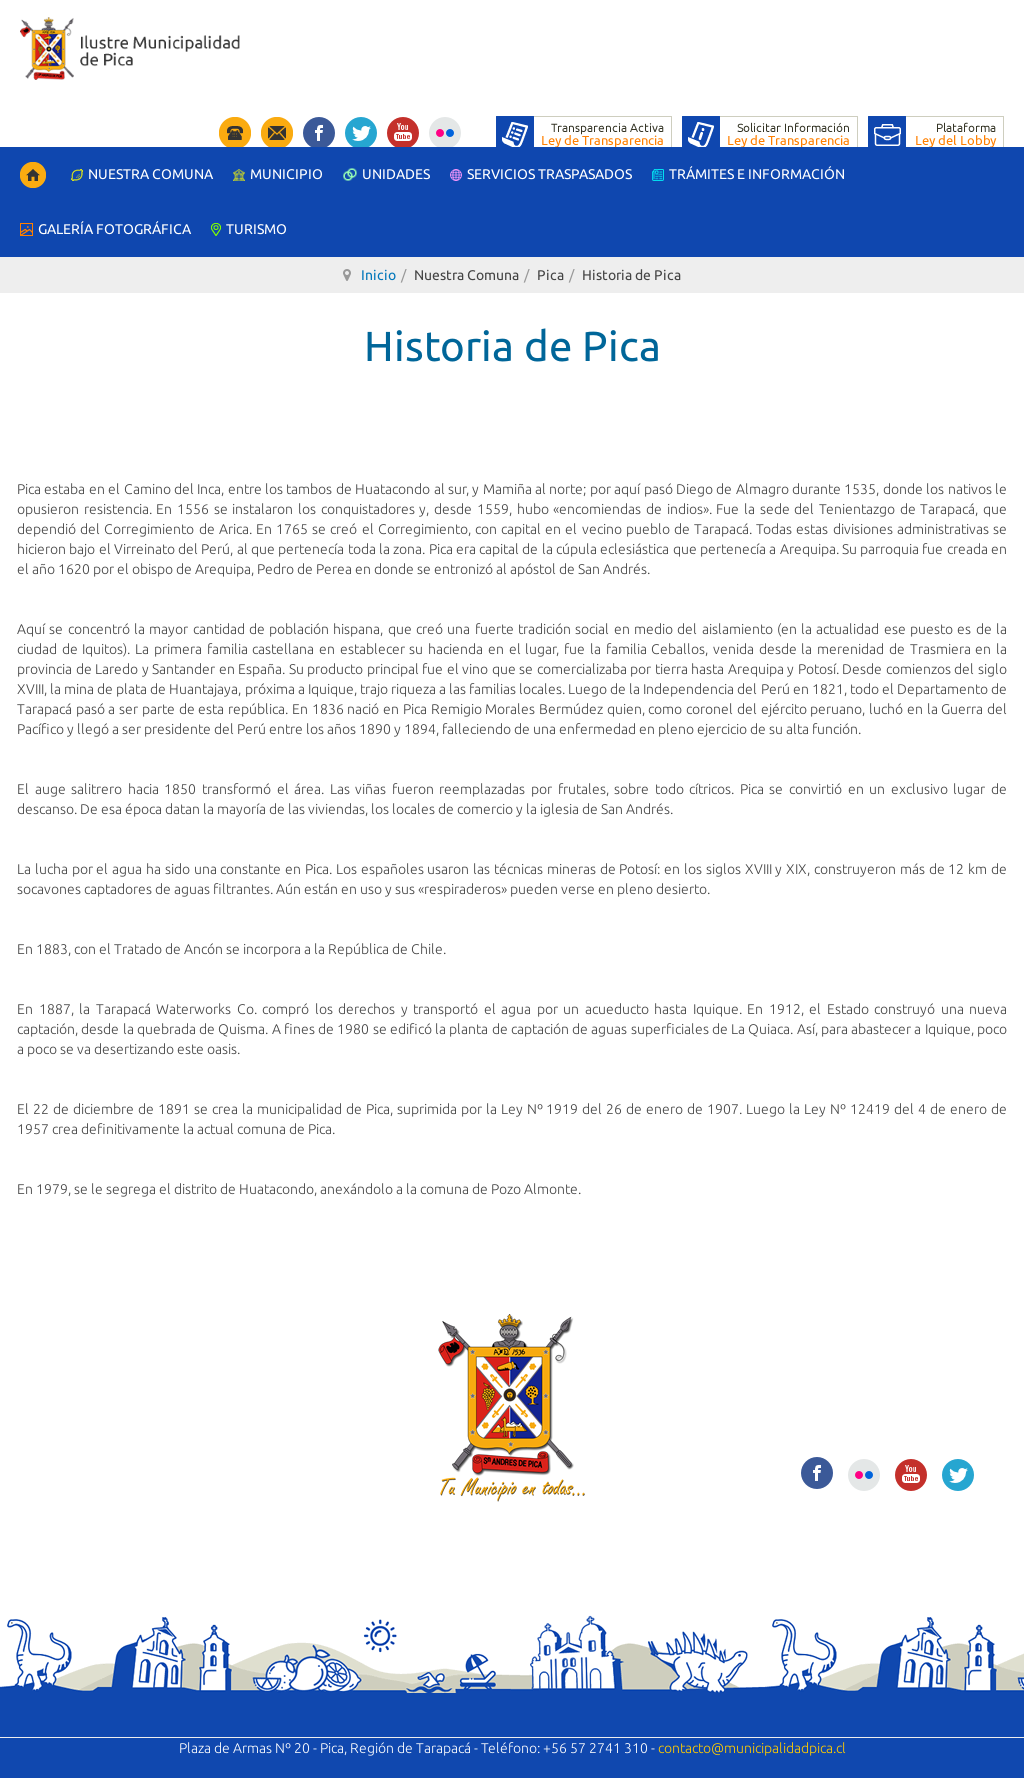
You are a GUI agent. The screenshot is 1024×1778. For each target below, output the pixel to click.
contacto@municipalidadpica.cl (752, 1748)
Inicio (378, 275)
